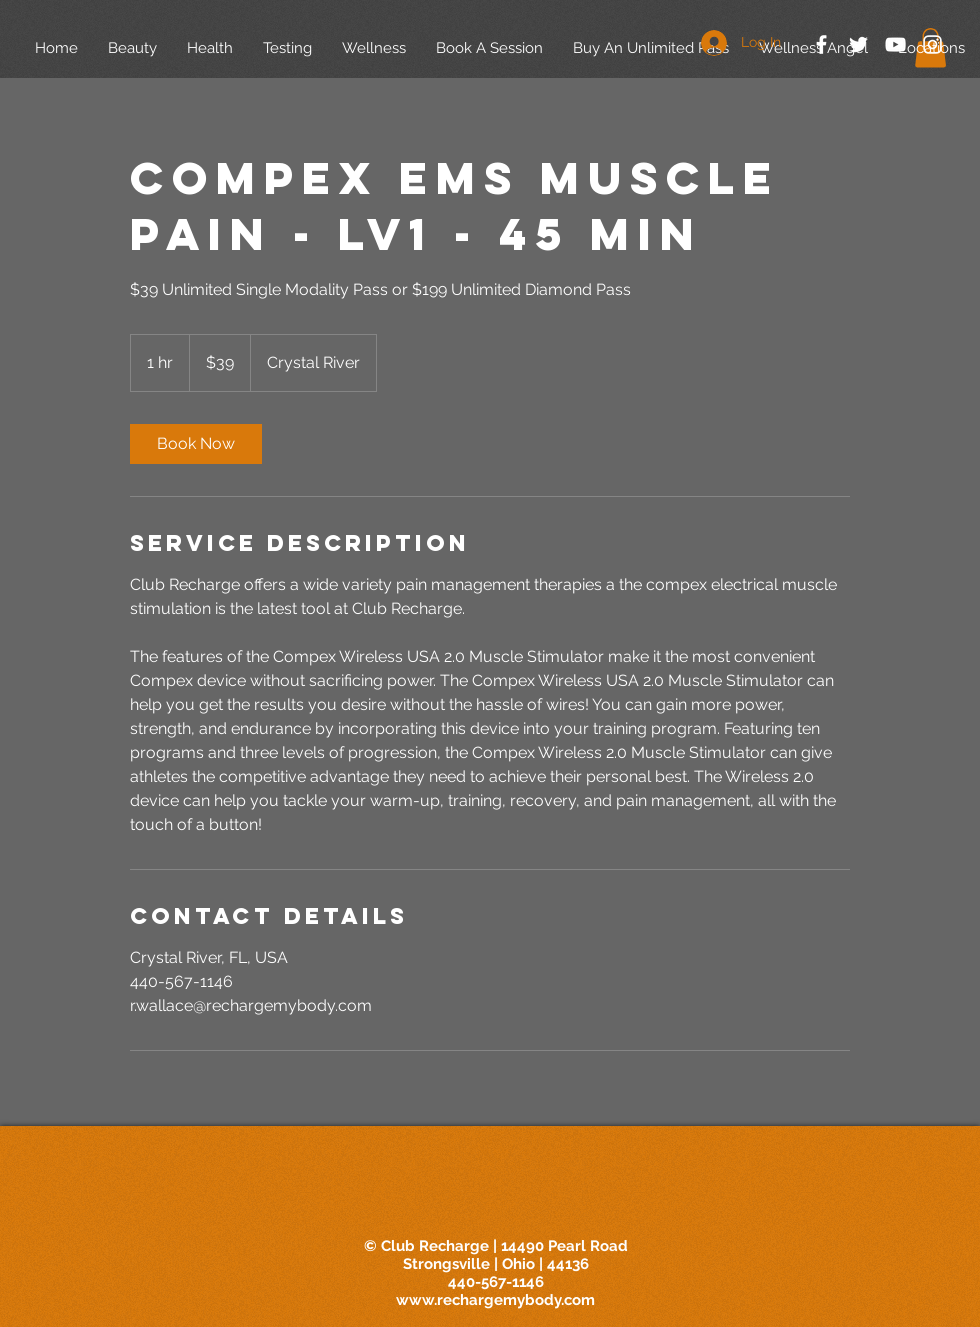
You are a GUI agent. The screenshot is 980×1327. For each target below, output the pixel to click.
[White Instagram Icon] (932, 44)
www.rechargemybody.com (495, 1300)
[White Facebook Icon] (821, 44)
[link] (196, 444)
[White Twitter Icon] (858, 44)
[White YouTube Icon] (895, 44)
